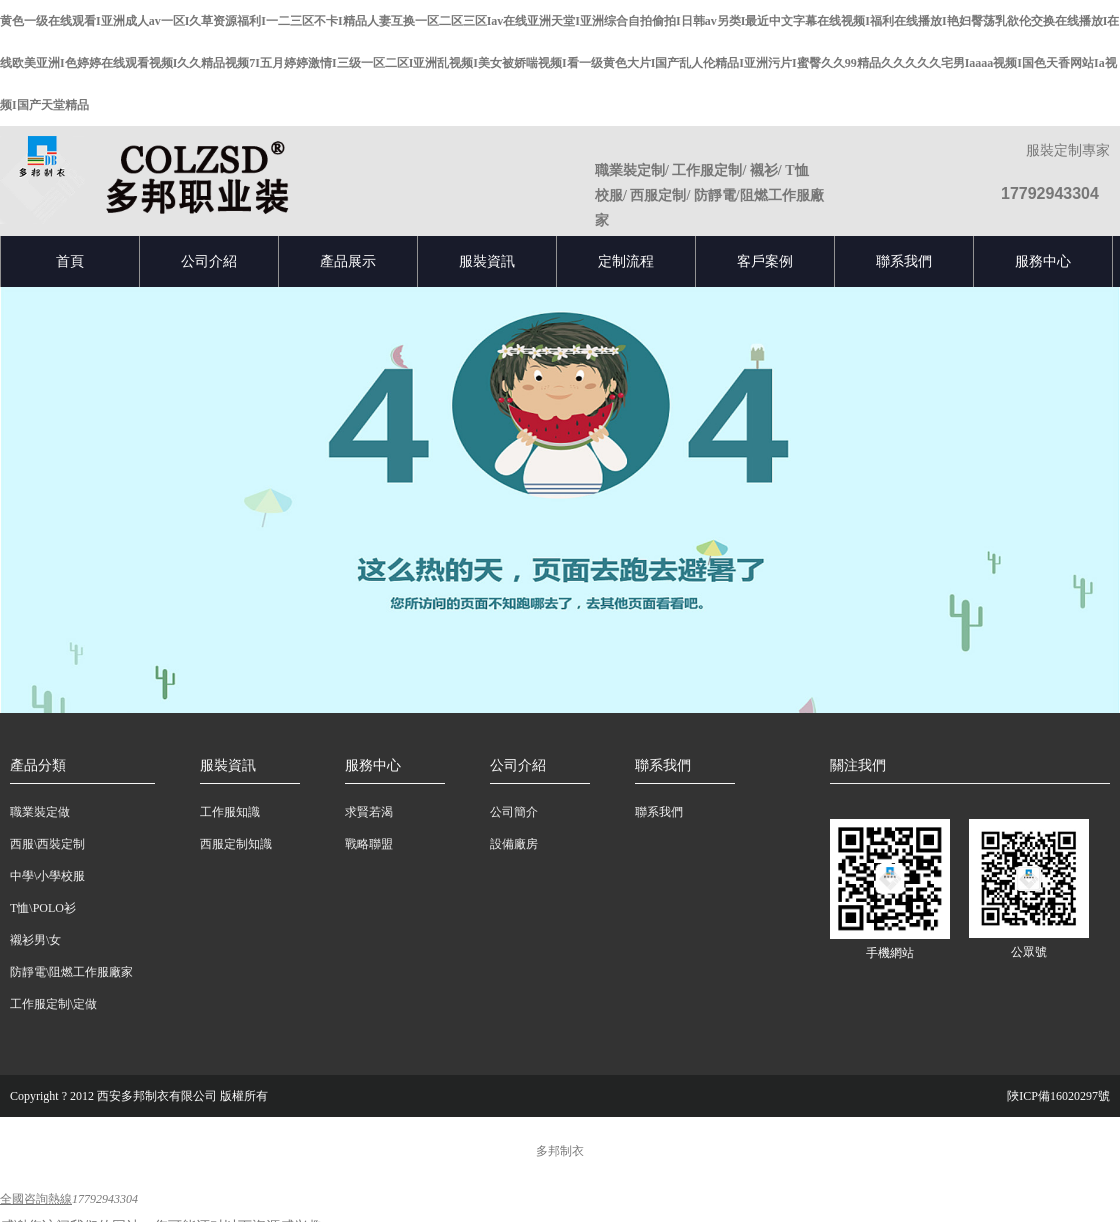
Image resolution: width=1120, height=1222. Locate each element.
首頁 (70, 261)
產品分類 (38, 765)
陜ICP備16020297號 (1058, 1096)
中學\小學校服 (47, 876)
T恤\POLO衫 (43, 908)
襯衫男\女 (35, 940)
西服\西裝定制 (47, 844)
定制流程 (626, 261)
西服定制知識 (236, 844)
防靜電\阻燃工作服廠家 (71, 972)
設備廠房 (514, 844)
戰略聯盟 (369, 844)
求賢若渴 (369, 812)
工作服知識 (230, 812)
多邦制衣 (560, 1151)
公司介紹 (209, 261)
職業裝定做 (40, 812)
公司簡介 (514, 812)
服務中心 (1043, 261)
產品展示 (348, 261)
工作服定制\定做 (53, 1004)
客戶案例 (765, 261)
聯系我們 (904, 261)
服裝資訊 (487, 261)
